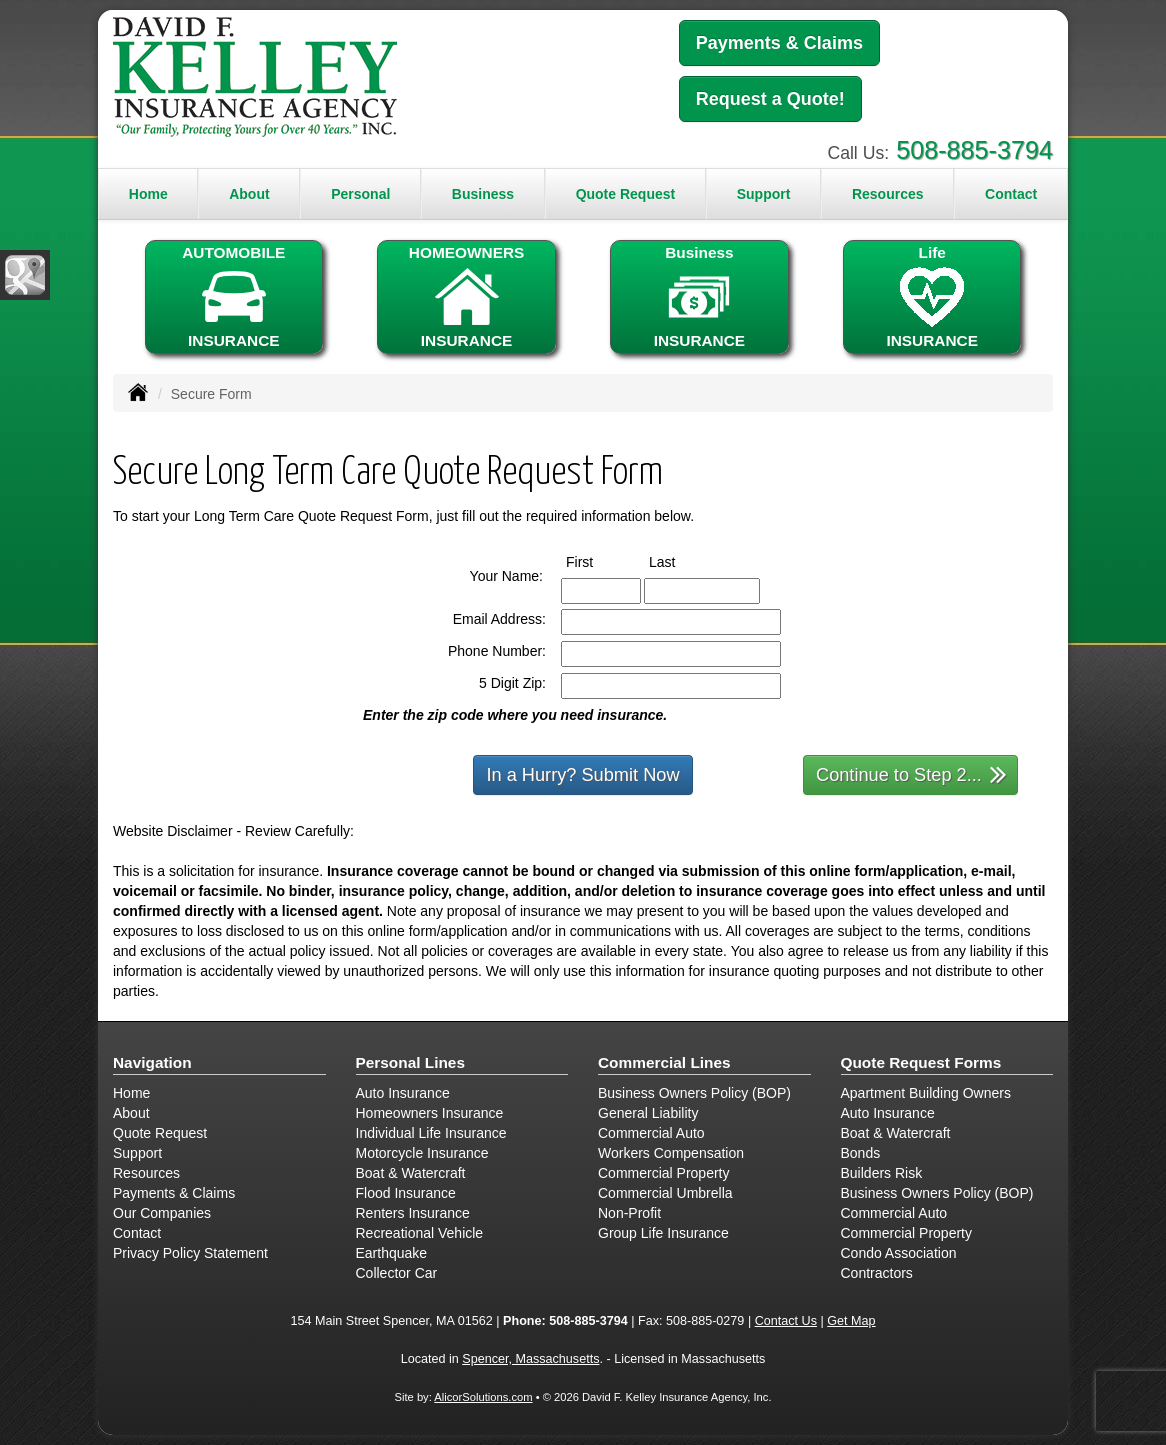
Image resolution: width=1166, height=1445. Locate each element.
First (598, 561)
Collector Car (397, 1273)
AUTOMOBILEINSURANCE (234, 296)
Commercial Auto (651, 1133)
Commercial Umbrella (665, 1193)
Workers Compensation (671, 1153)
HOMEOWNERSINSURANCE (466, 296)
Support (137, 1153)
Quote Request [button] (626, 194)
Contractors (877, 1273)
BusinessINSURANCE (699, 296)
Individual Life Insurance (431, 1133)
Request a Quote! (770, 99)
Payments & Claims (779, 43)
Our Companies (162, 1213)
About (249, 194)
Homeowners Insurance (430, 1113)
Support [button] (764, 194)
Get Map (851, 1321)
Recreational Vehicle (420, 1233)
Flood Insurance (406, 1193)
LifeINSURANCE (932, 296)
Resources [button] (888, 194)
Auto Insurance (403, 1093)
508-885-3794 (974, 150)
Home (148, 194)
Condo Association (899, 1253)
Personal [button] (360, 194)
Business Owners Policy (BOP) (694, 1093)
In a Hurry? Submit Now (582, 775)
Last (680, 561)
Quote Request (160, 1133)
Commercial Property (663, 1173)
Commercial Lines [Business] (664, 1062)
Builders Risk (882, 1173)
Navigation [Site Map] (152, 1062)
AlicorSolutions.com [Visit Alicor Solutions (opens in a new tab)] (483, 1397)
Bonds (861, 1153)
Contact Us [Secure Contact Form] (786, 1321)
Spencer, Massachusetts (530, 1359)
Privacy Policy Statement (190, 1253)
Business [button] (483, 194)
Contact (1011, 194)
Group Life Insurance (663, 1233)
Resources (146, 1173)
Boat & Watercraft (411, 1173)
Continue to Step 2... (911, 773)
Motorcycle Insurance (422, 1153)
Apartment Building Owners (926, 1093)
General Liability (648, 1113)
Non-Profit (629, 1213)
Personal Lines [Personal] (411, 1062)
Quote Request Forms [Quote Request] (921, 1062)
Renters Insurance (413, 1213)
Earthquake (392, 1253)
